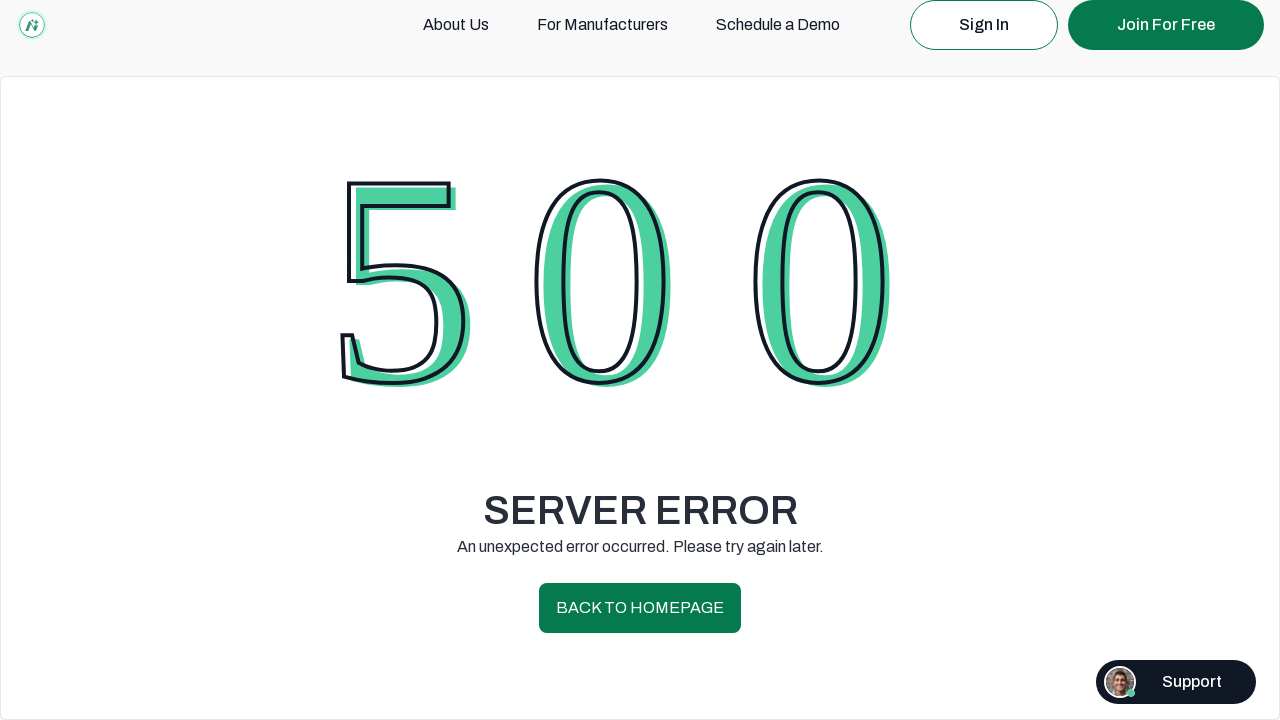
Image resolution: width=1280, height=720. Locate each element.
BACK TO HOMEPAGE (640, 607)
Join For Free (1166, 24)
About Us (456, 24)
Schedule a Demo (778, 24)
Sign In (984, 24)
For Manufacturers (602, 24)
